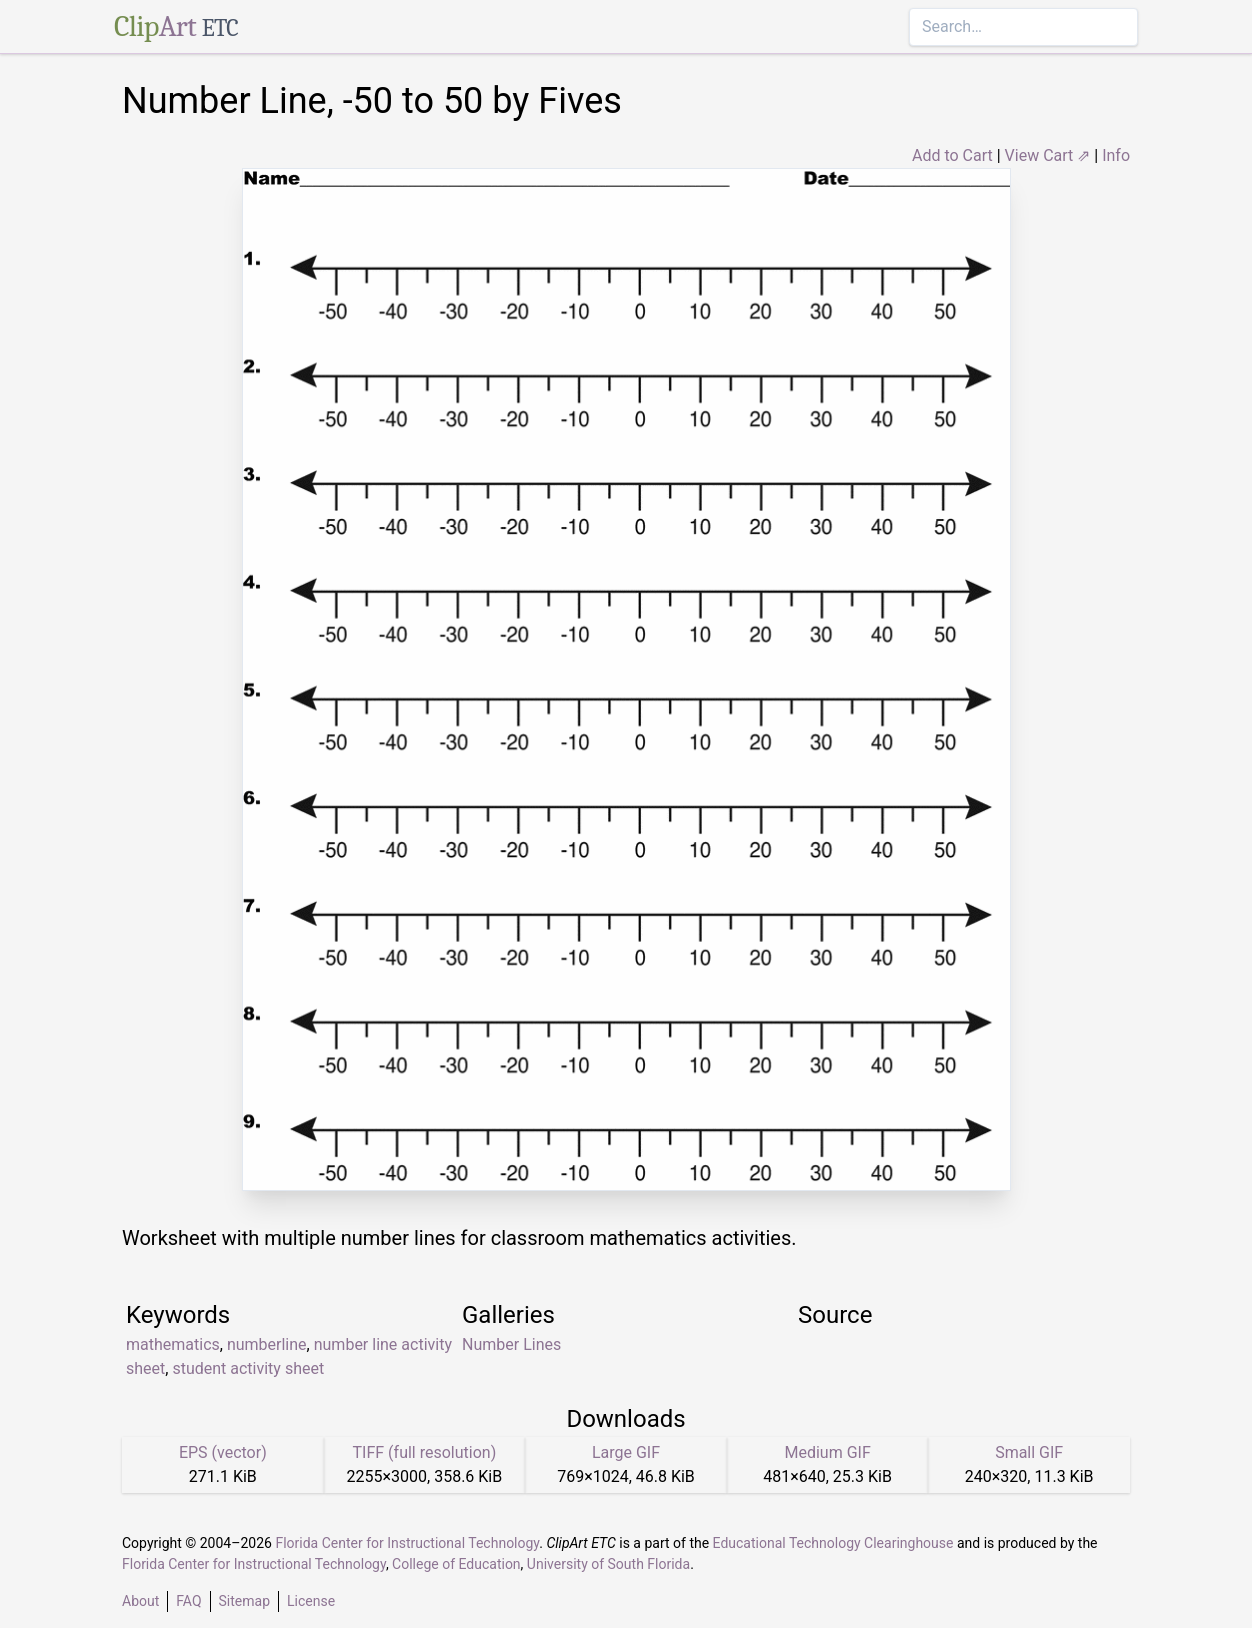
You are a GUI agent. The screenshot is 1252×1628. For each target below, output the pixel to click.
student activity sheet (248, 1368)
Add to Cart (952, 155)
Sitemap (244, 1601)
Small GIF (1029, 1452)
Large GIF (626, 1452)
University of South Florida (608, 1564)
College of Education (456, 1564)
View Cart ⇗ (1048, 155)
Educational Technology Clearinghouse (833, 1543)
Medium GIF (827, 1452)
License (311, 1601)
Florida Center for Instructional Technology (407, 1543)
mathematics (173, 1344)
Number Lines (511, 1344)
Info (1116, 155)
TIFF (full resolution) (425, 1452)
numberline (267, 1344)
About (140, 1601)
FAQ (188, 1601)
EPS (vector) (223, 1452)
